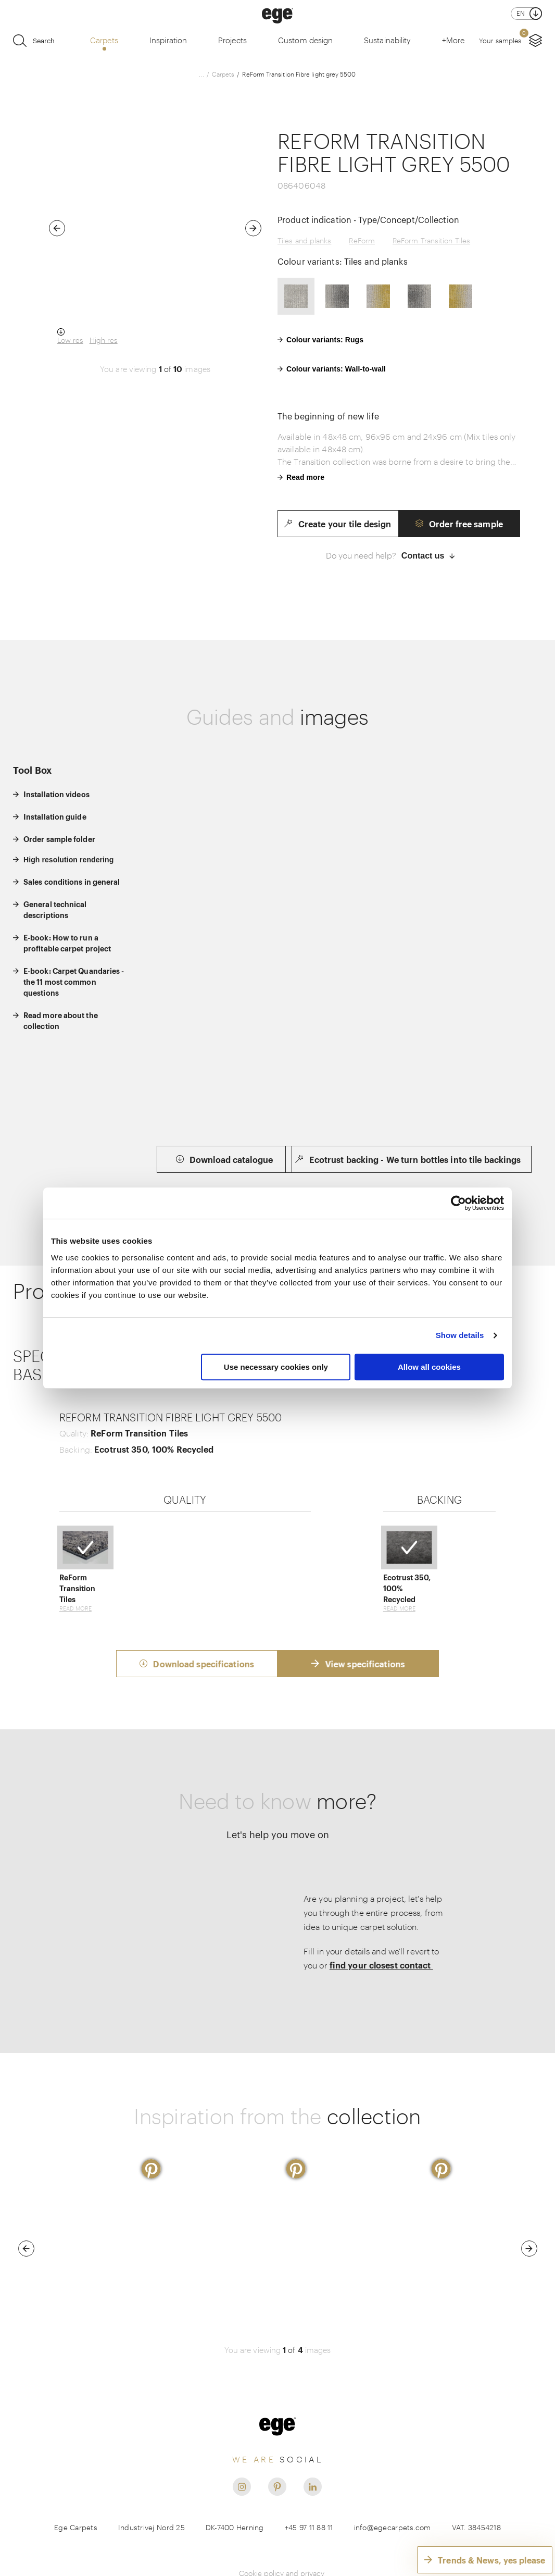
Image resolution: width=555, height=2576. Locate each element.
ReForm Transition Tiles (431, 240)
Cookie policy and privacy (281, 2534)
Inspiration (168, 40)
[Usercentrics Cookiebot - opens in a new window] (458, 1203)
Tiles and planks (304, 240)
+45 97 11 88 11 (309, 2488)
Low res (70, 340)
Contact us (428, 555)
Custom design (305, 40)
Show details (460, 1335)
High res (104, 340)
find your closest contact (381, 1925)
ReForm (362, 240)
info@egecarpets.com (392, 2488)
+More (453, 40)
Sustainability (387, 40)
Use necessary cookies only (276, 1367)
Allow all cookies (429, 1367)
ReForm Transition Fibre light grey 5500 (299, 74)
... (201, 74)
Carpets (104, 40)
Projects (232, 40)
